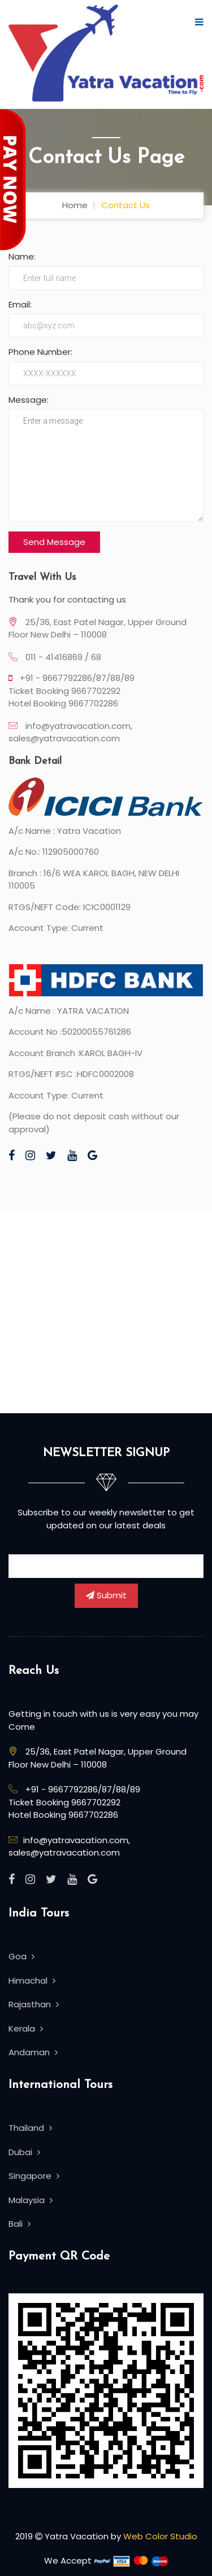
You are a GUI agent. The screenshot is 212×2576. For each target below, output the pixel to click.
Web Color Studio (160, 2536)
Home (75, 205)
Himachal (31, 1980)
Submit (106, 1595)
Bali (19, 2224)
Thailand (30, 2128)
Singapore (33, 2176)
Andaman (33, 2052)
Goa (21, 1956)
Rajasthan (33, 2004)
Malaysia (30, 2200)
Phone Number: (40, 352)
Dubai (24, 2152)
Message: (28, 400)
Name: (22, 256)
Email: (20, 304)
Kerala (25, 2028)
